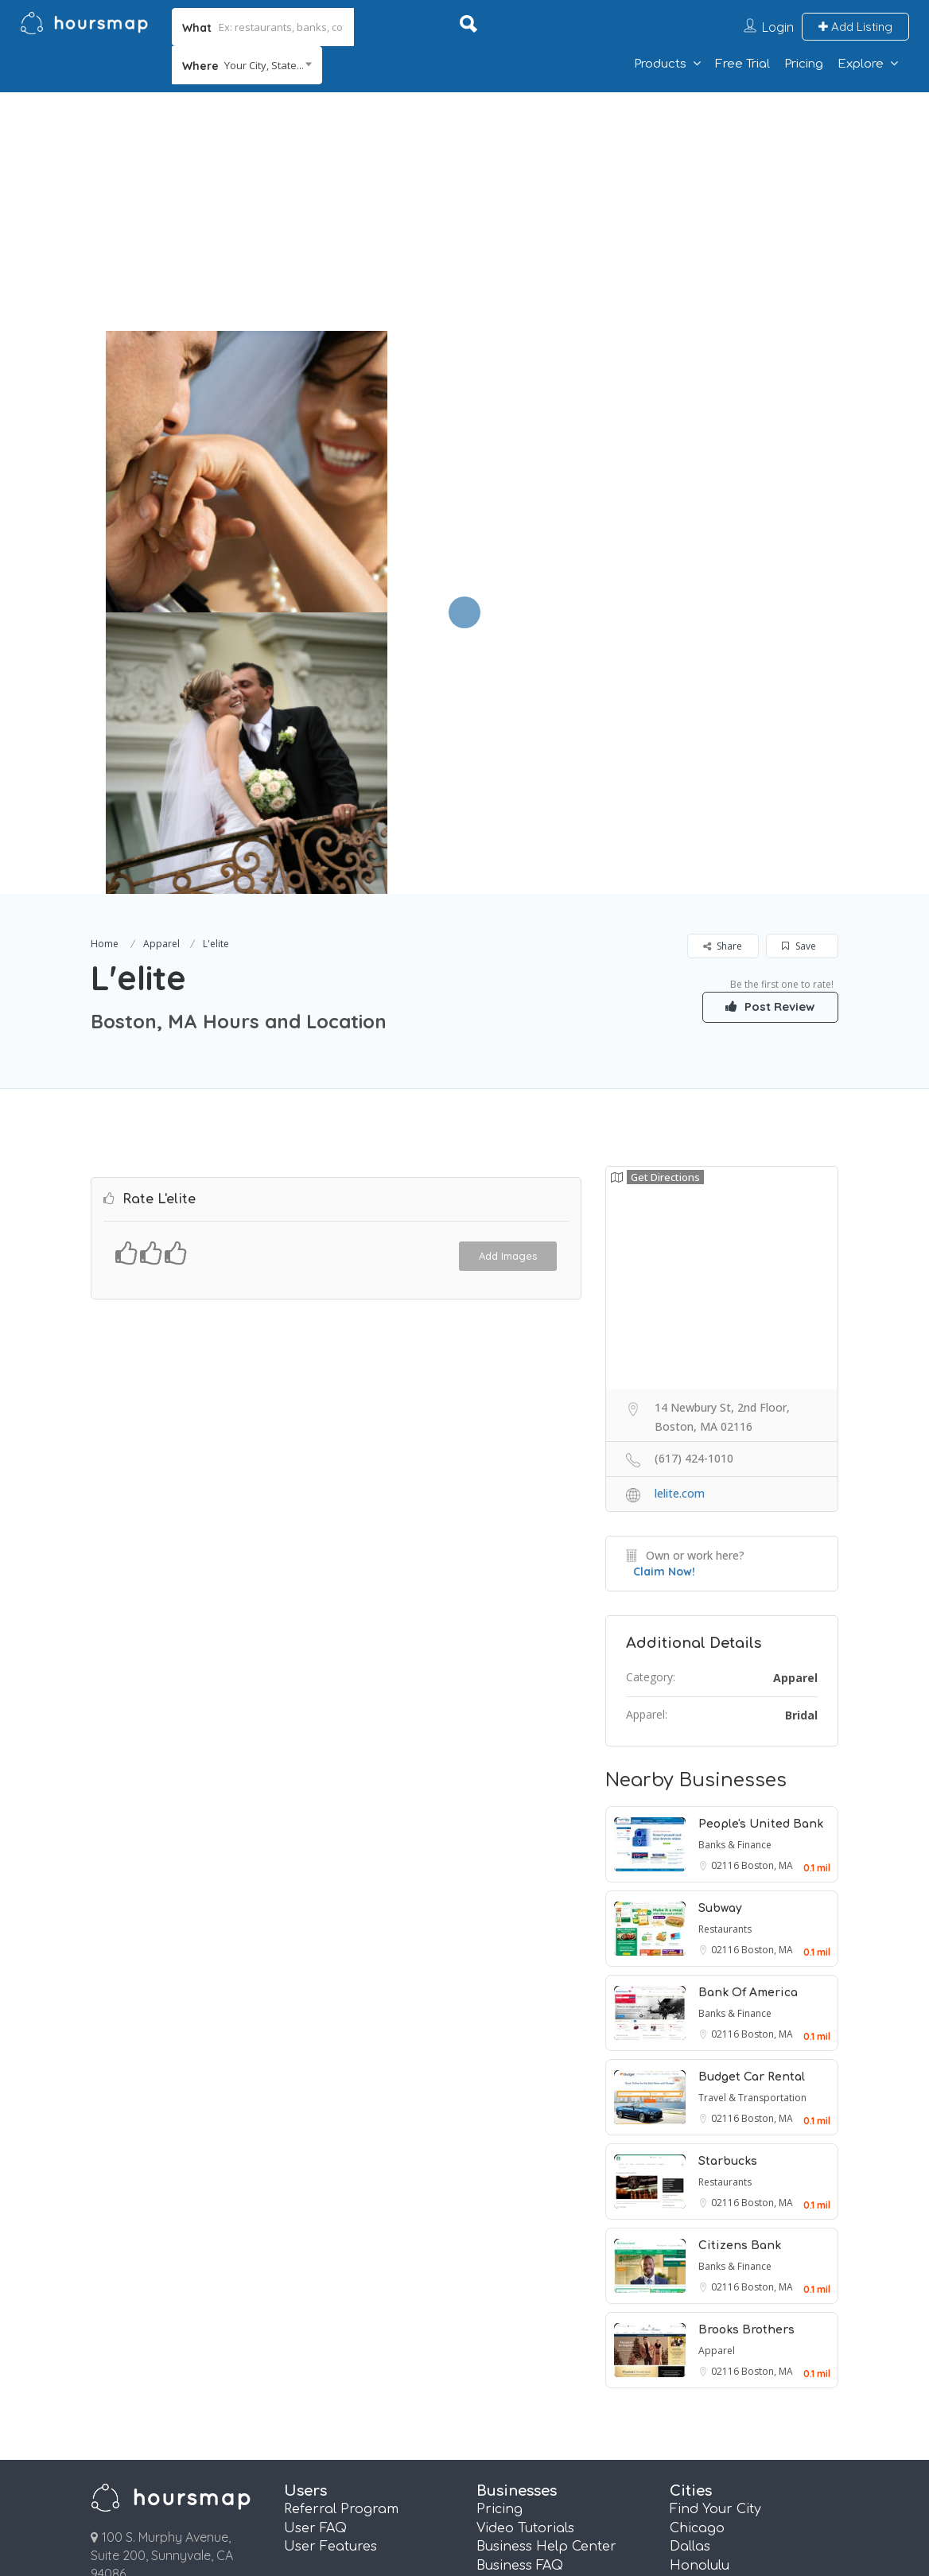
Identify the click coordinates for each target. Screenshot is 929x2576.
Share (722, 664)
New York (701, 2360)
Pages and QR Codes (546, 2398)
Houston (698, 2303)
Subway (720, 1627)
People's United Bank (760, 1542)
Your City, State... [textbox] (264, 65)
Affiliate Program (733, 2500)
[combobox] (247, 65)
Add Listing (855, 26)
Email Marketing (530, 2341)
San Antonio (711, 2417)
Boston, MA (767, 1584)
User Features (330, 2265)
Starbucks (727, 1880)
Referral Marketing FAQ (554, 2303)
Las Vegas (703, 2322)
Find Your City (715, 2227)
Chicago (697, 2247)
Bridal (801, 1433)
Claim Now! (664, 1290)
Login (778, 27)
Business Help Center (546, 2265)
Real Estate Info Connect (557, 2322)
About (482, 2500)
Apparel (161, 662)
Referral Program (341, 2227)
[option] (246, 471)
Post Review (762, 724)
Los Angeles (709, 2341)
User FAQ (315, 2247)
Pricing (803, 64)
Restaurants (725, 1647)
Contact (590, 2500)
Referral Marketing (538, 2360)
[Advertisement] (464, 211)
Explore (861, 64)
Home (105, 662)
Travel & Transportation (752, 1816)
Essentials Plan (525, 2417)
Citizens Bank (739, 1964)
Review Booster (526, 2379)
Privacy (376, 2500)
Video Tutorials (525, 2247)
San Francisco (717, 2436)
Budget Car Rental (751, 1795)
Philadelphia (711, 2379)
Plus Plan (506, 2436)
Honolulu (699, 2284)
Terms (270, 2500)
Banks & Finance (735, 1563)
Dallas (690, 2265)
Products (660, 64)
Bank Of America (748, 1711)
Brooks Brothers (746, 2048)
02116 (726, 1584)
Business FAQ (519, 2284)
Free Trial (742, 64)
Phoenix (696, 2398)
